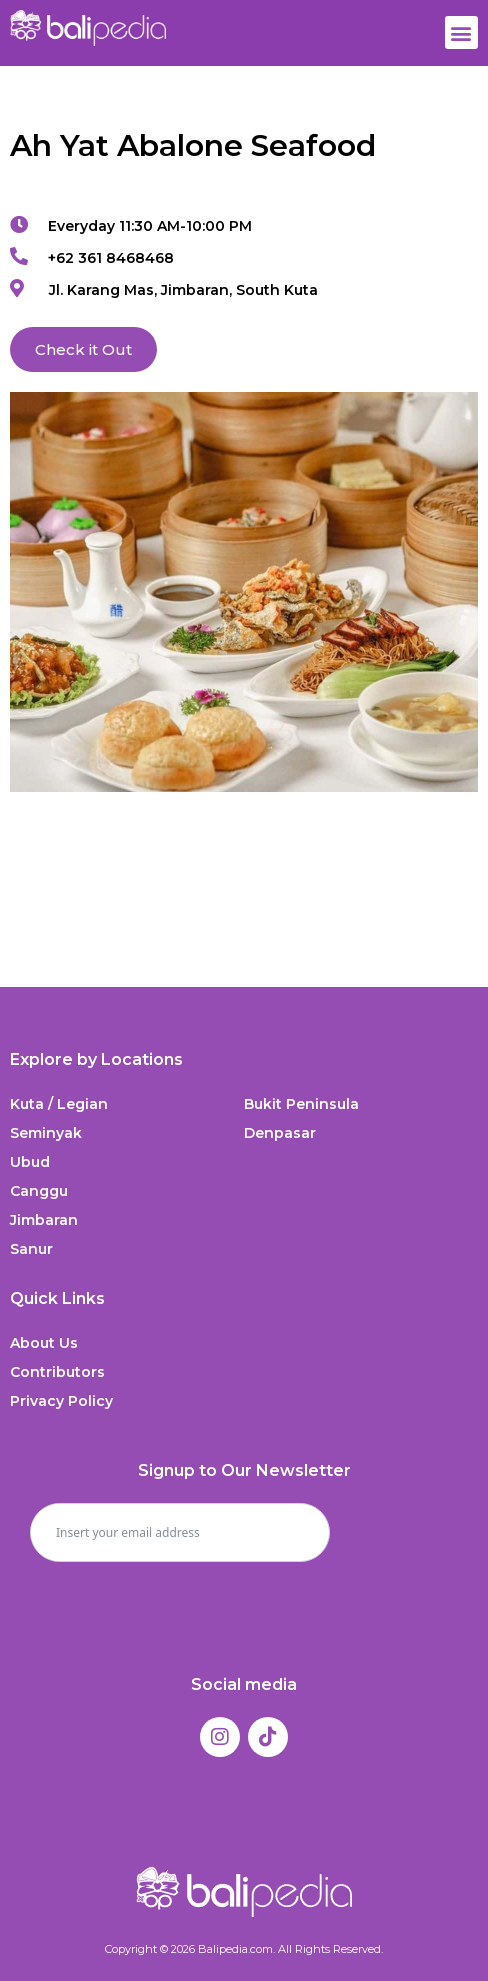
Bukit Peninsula (301, 1104)
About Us (44, 1343)
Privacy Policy (61, 1401)
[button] (461, 32)
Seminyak (46, 1133)
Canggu (39, 1191)
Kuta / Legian (59, 1104)
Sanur (31, 1249)
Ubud (30, 1162)
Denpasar (280, 1133)
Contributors (57, 1372)
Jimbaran (44, 1220)
